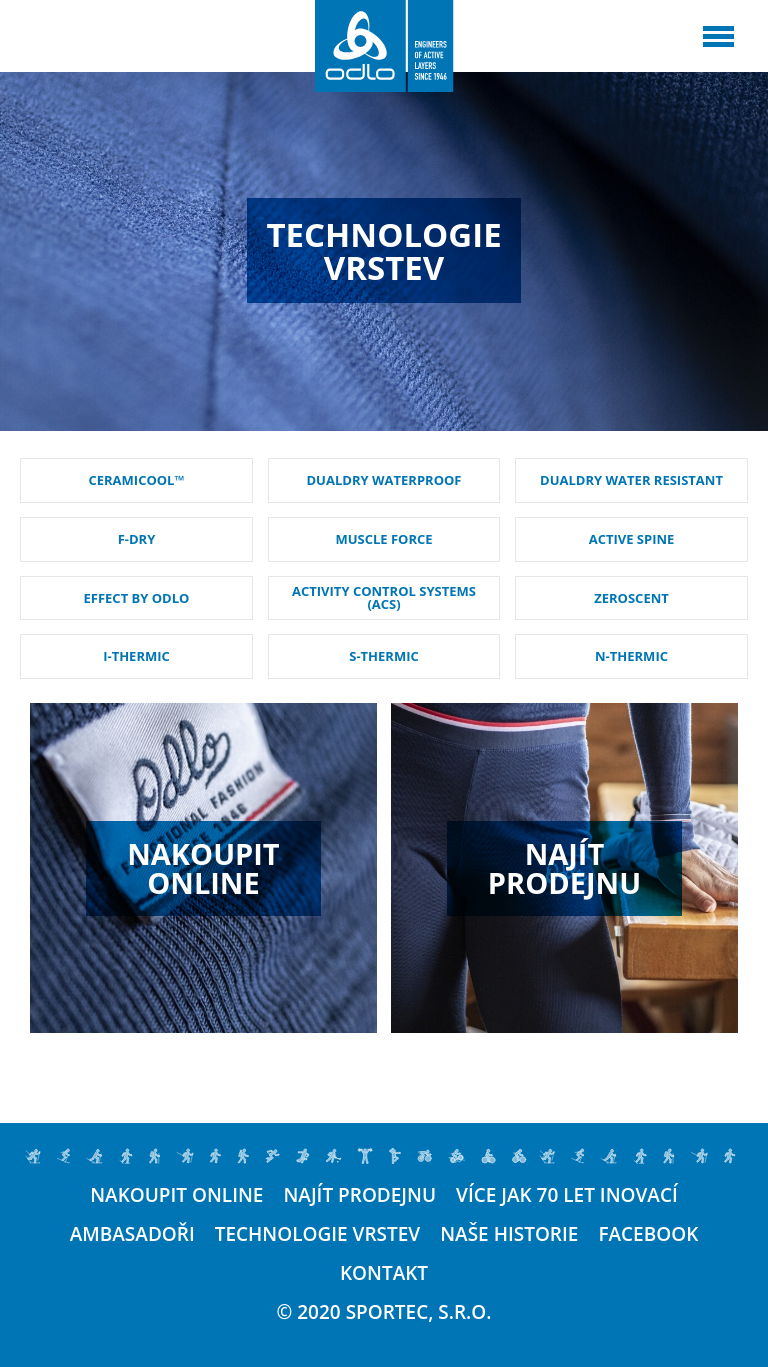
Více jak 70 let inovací (567, 1195)
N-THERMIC (631, 656)
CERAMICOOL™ (136, 480)
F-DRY (137, 539)
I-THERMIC (136, 656)
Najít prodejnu (359, 1195)
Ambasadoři (132, 1234)
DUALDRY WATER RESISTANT (631, 480)
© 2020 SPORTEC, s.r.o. (384, 1312)
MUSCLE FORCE (383, 539)
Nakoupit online (176, 1195)
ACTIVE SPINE (632, 539)
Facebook (648, 1234)
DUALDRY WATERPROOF (384, 480)
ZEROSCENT (631, 598)
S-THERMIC (384, 656)
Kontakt (384, 1273)
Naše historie (509, 1234)
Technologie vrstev (318, 1234)
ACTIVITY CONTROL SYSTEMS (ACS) (384, 597)
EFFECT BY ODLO (137, 598)
